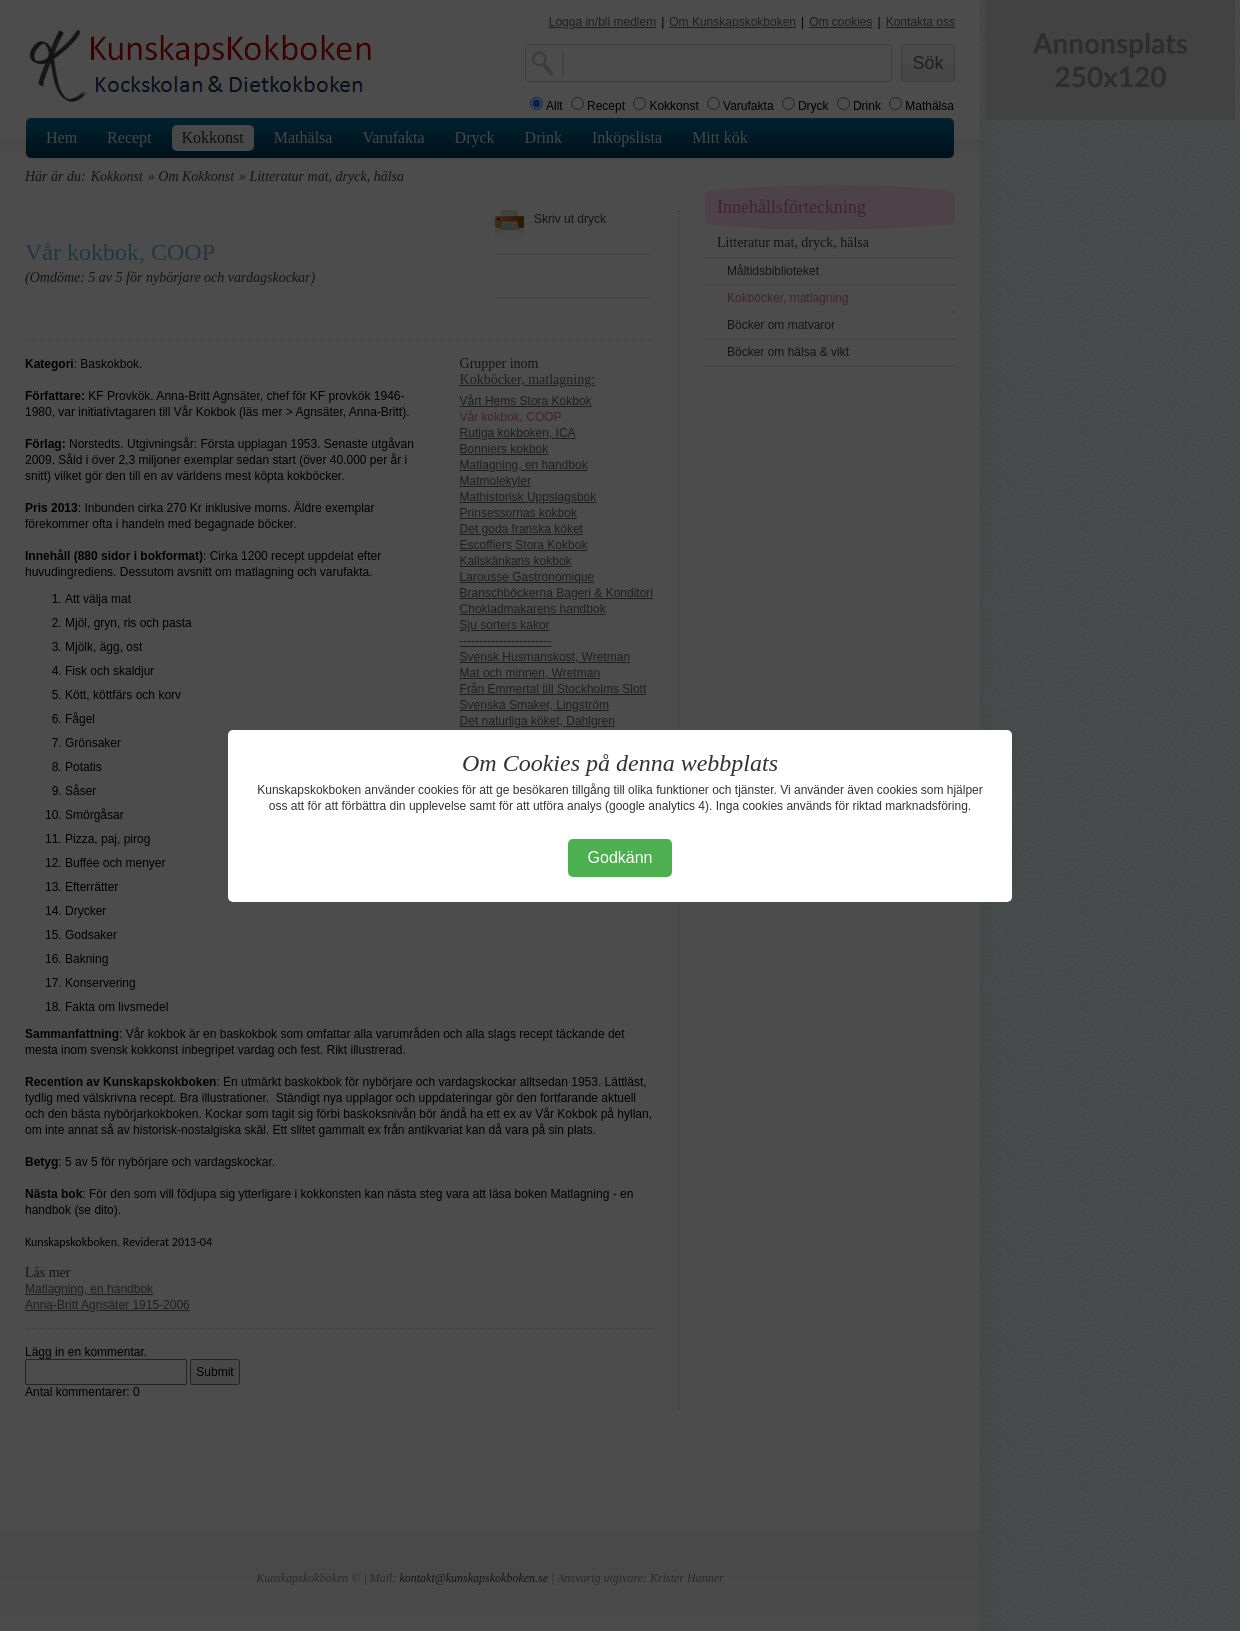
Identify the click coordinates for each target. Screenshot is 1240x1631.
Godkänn (620, 857)
